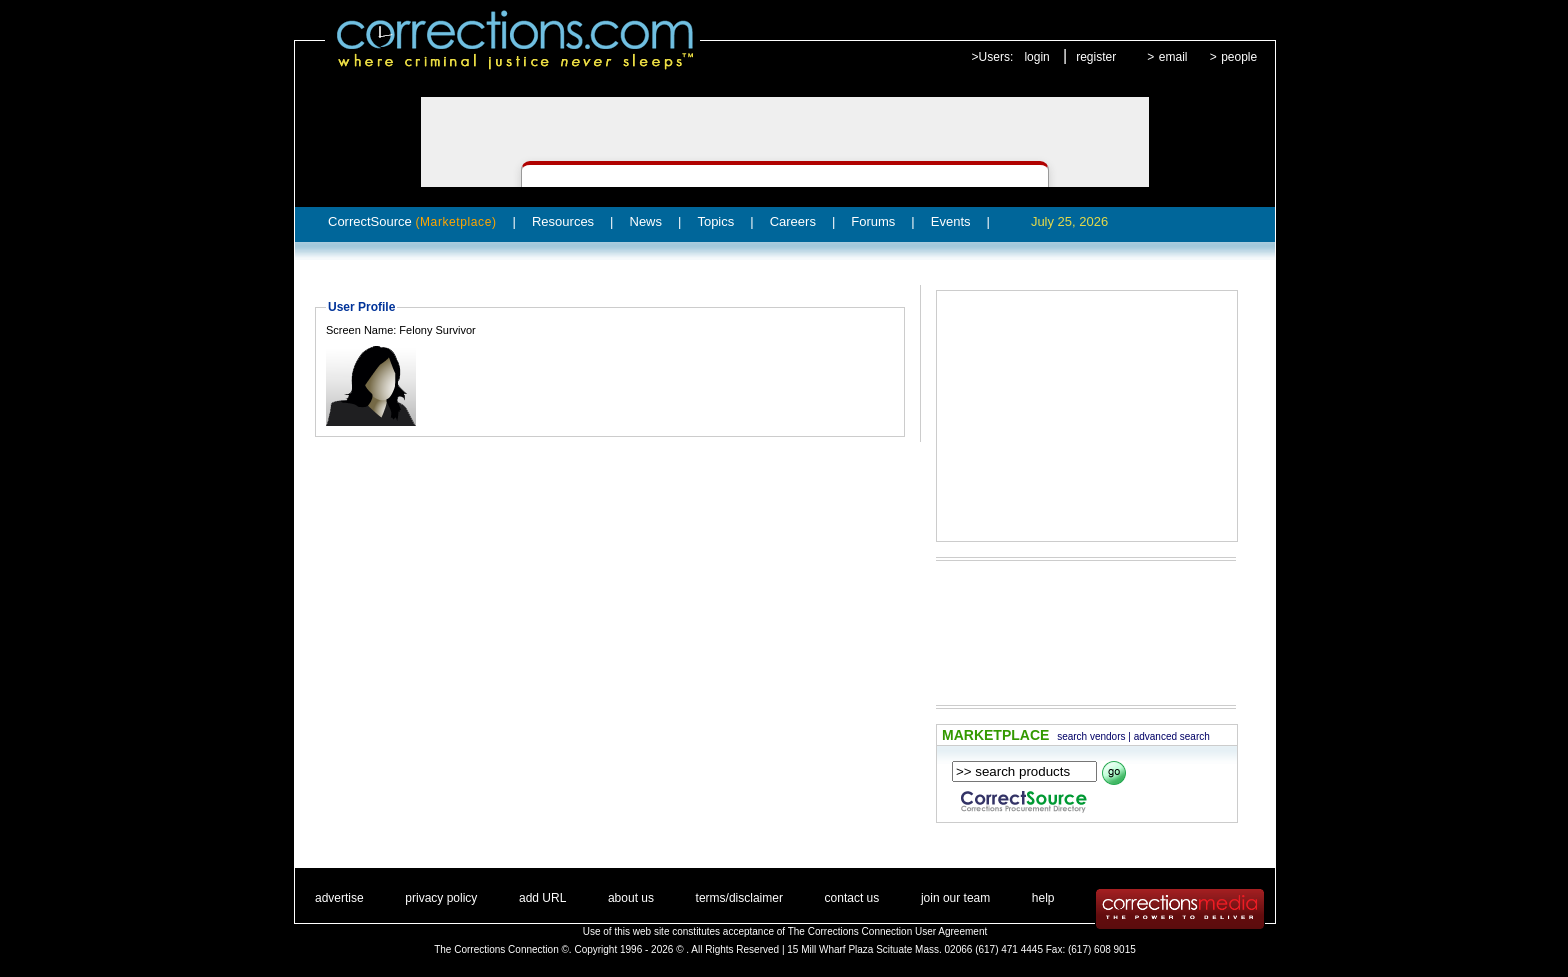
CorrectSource (412, 221)
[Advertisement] (1087, 416)
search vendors (1091, 736)
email (1173, 57)
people (1239, 57)
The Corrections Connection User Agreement (888, 931)
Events (951, 221)
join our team (955, 898)
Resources (563, 221)
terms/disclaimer (739, 898)
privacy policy (441, 898)
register (1096, 57)
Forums (873, 221)
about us (631, 898)
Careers (793, 221)
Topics (715, 221)
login (1036, 57)
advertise (339, 898)
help (1043, 898)
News (646, 221)
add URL (542, 898)
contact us (852, 898)
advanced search (1172, 736)
